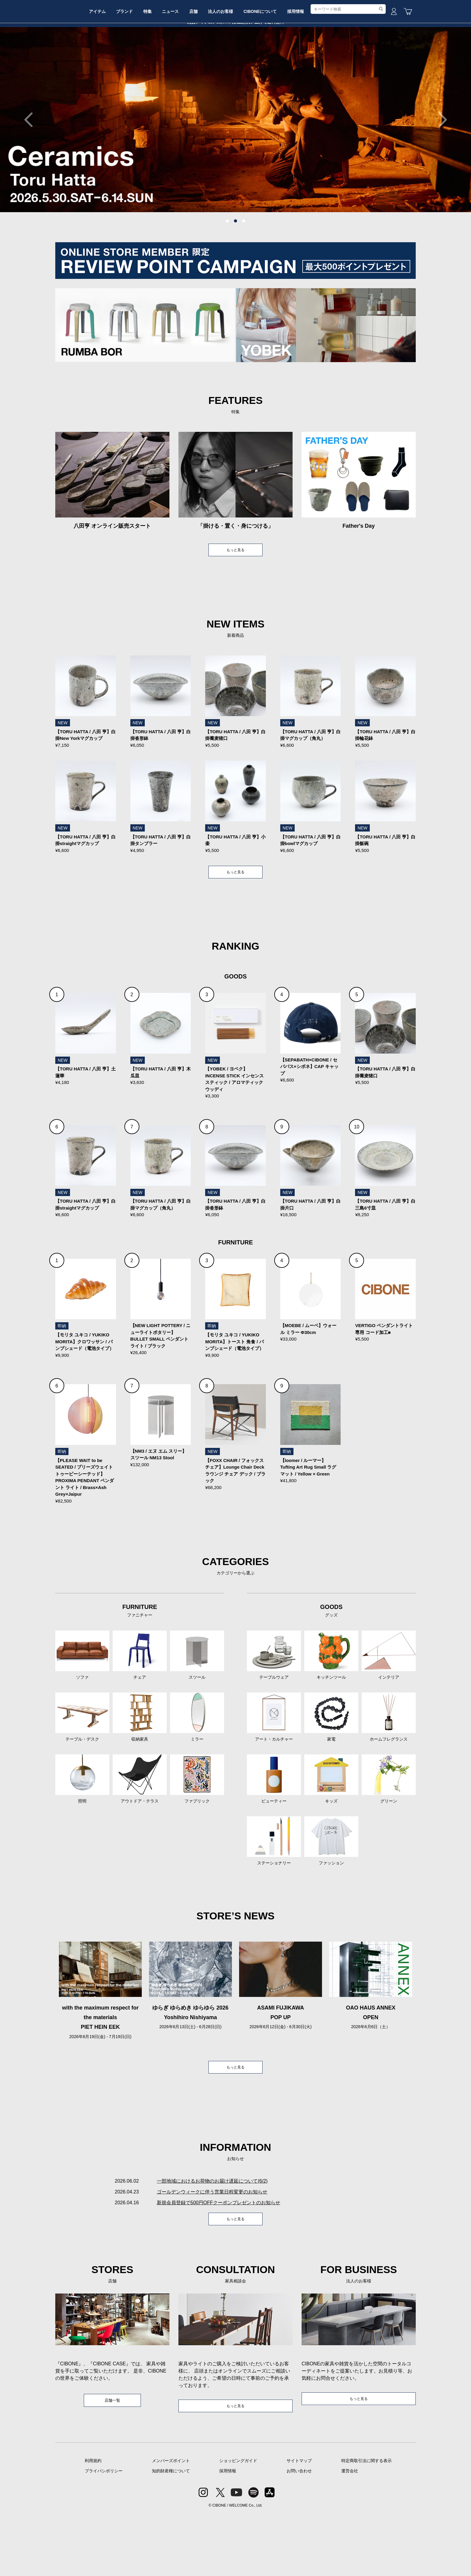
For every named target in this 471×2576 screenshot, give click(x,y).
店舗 (235, 64)
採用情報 (350, 64)
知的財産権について (171, 2532)
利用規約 (93, 2522)
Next (439, 164)
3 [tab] (244, 267)
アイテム (120, 64)
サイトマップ (299, 2522)
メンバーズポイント (171, 2522)
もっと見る (235, 596)
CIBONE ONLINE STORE (235, 45)
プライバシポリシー (104, 2532)
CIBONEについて (310, 64)
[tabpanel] (235, 165)
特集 (180, 64)
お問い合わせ (299, 2532)
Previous (31, 164)
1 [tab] (227, 267)
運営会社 (349, 2532)
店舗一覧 (112, 2461)
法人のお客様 (266, 64)
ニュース (207, 64)
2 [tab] (235, 267)
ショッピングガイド (238, 2522)
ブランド (152, 64)
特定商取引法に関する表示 (366, 2522)
